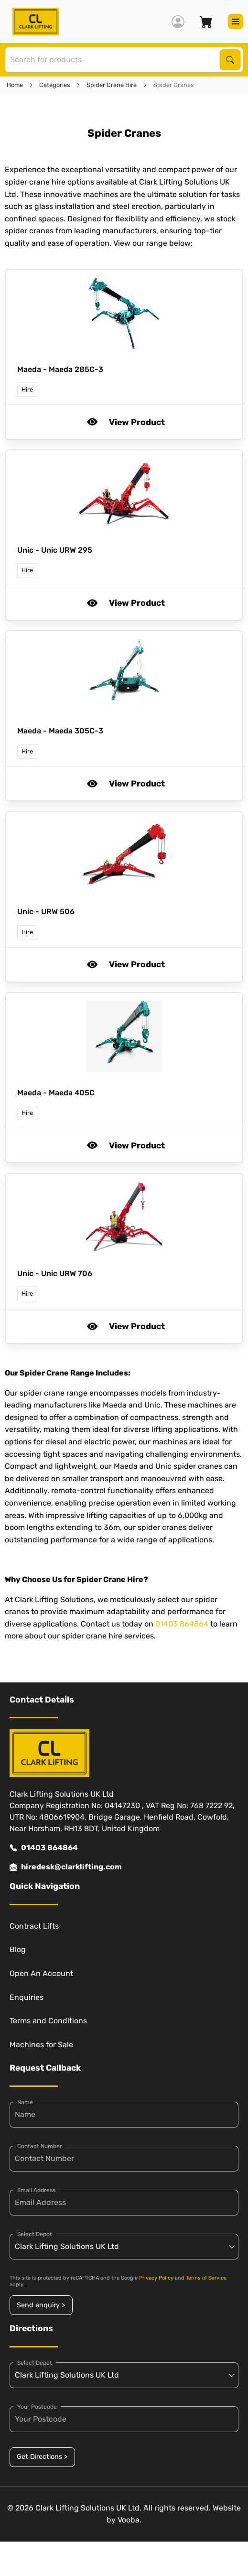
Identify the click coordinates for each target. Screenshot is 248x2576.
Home (15, 84)
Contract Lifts (34, 1926)
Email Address (36, 2190)
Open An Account (41, 1973)
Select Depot (34, 2234)
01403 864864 (181, 1623)
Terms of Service (206, 2278)
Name (25, 2102)
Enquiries (26, 1997)
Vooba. (129, 2519)
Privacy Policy (156, 2278)
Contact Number (39, 2146)
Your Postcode (37, 2406)
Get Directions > (42, 2457)
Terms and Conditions (48, 2020)
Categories (54, 84)
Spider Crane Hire (111, 84)
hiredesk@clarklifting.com (66, 1867)
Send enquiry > (41, 2305)
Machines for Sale (41, 2044)
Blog (18, 1949)
